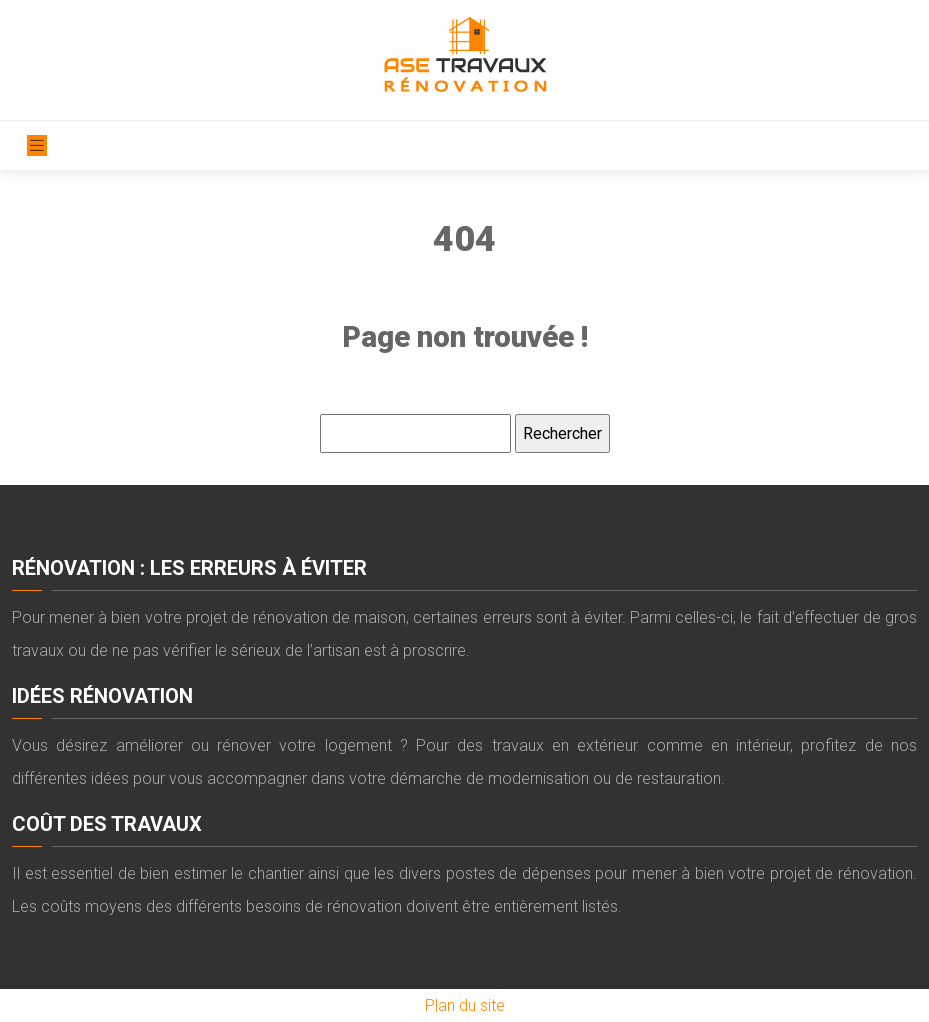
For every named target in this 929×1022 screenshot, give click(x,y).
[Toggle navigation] (37, 145)
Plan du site (465, 1005)
